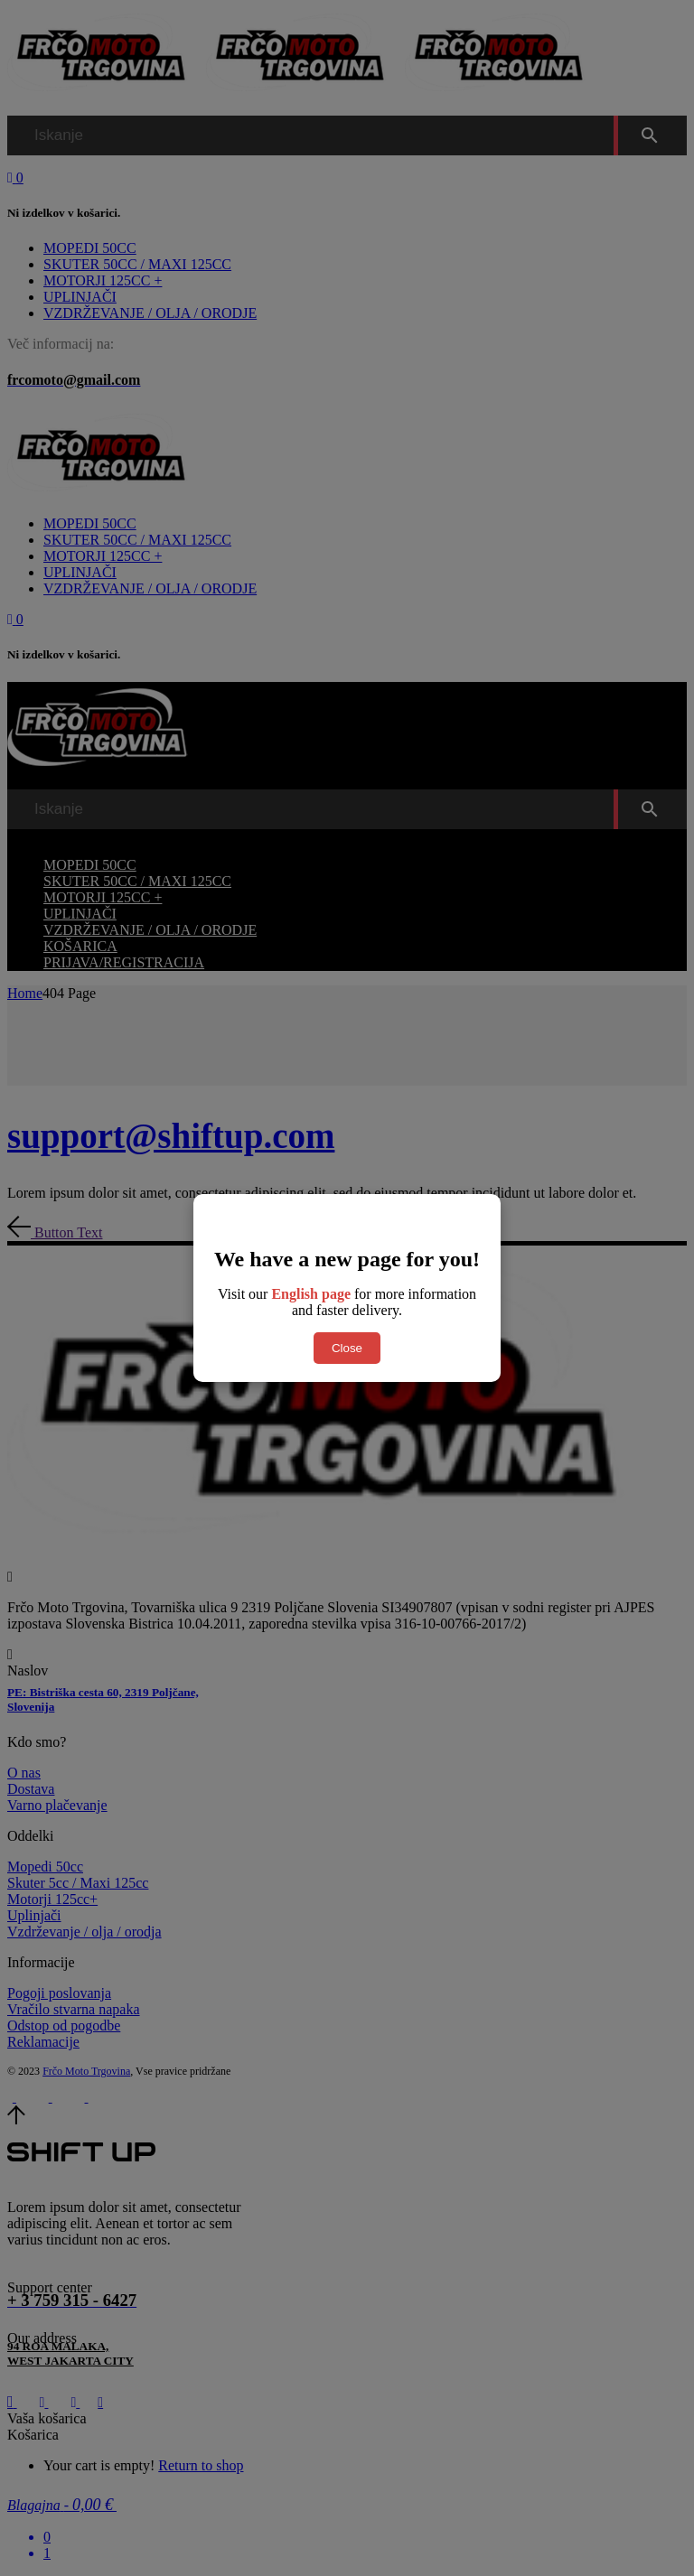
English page (311, 1294)
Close (347, 1348)
